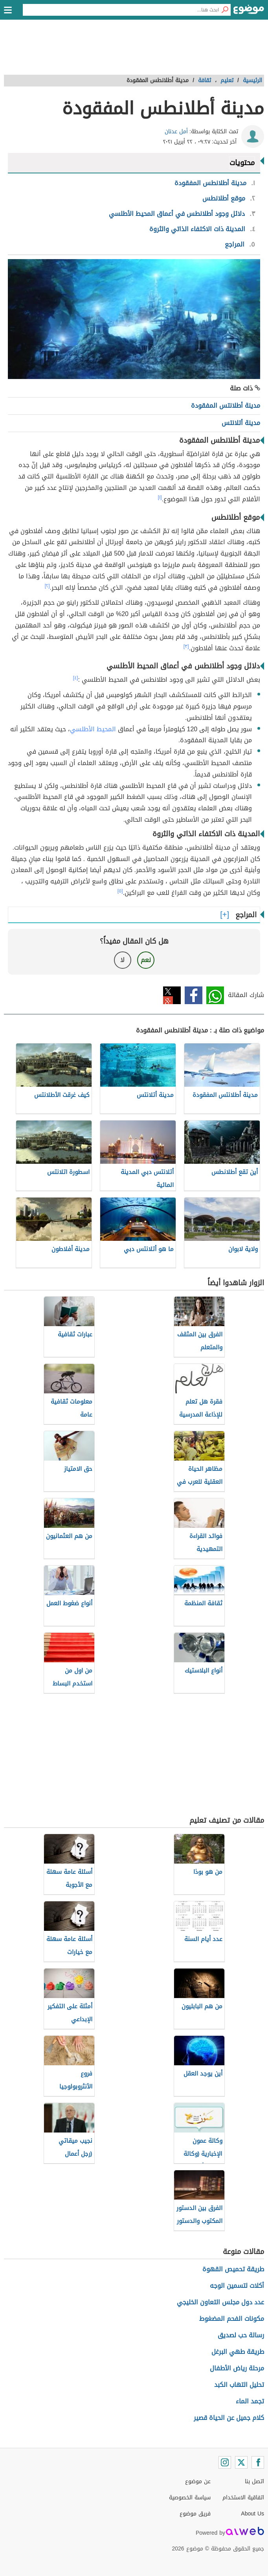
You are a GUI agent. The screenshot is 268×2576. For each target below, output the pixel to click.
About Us (252, 2513)
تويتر (172, 995)
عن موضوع (198, 2481)
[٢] (47, 585)
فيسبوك (193, 995)
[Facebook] (257, 2462)
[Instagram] (224, 2462)
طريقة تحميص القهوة (233, 2269)
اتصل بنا (254, 2481)
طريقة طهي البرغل (237, 2352)
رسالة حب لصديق (241, 2335)
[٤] (75, 677)
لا (122, 960)
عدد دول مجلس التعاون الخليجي (220, 2302)
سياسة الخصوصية (190, 2497)
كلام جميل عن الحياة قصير (229, 2418)
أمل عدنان (176, 131)
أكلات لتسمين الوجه (237, 2286)
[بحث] (225, 9)
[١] (160, 497)
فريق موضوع (195, 2513)
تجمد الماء (250, 2401)
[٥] (120, 891)
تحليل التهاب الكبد (239, 2385)
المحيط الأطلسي (93, 729)
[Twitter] (241, 2462)
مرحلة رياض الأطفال (237, 2368)
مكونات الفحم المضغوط (231, 2319)
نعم (146, 960)
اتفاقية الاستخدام (243, 2497)
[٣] (186, 646)
